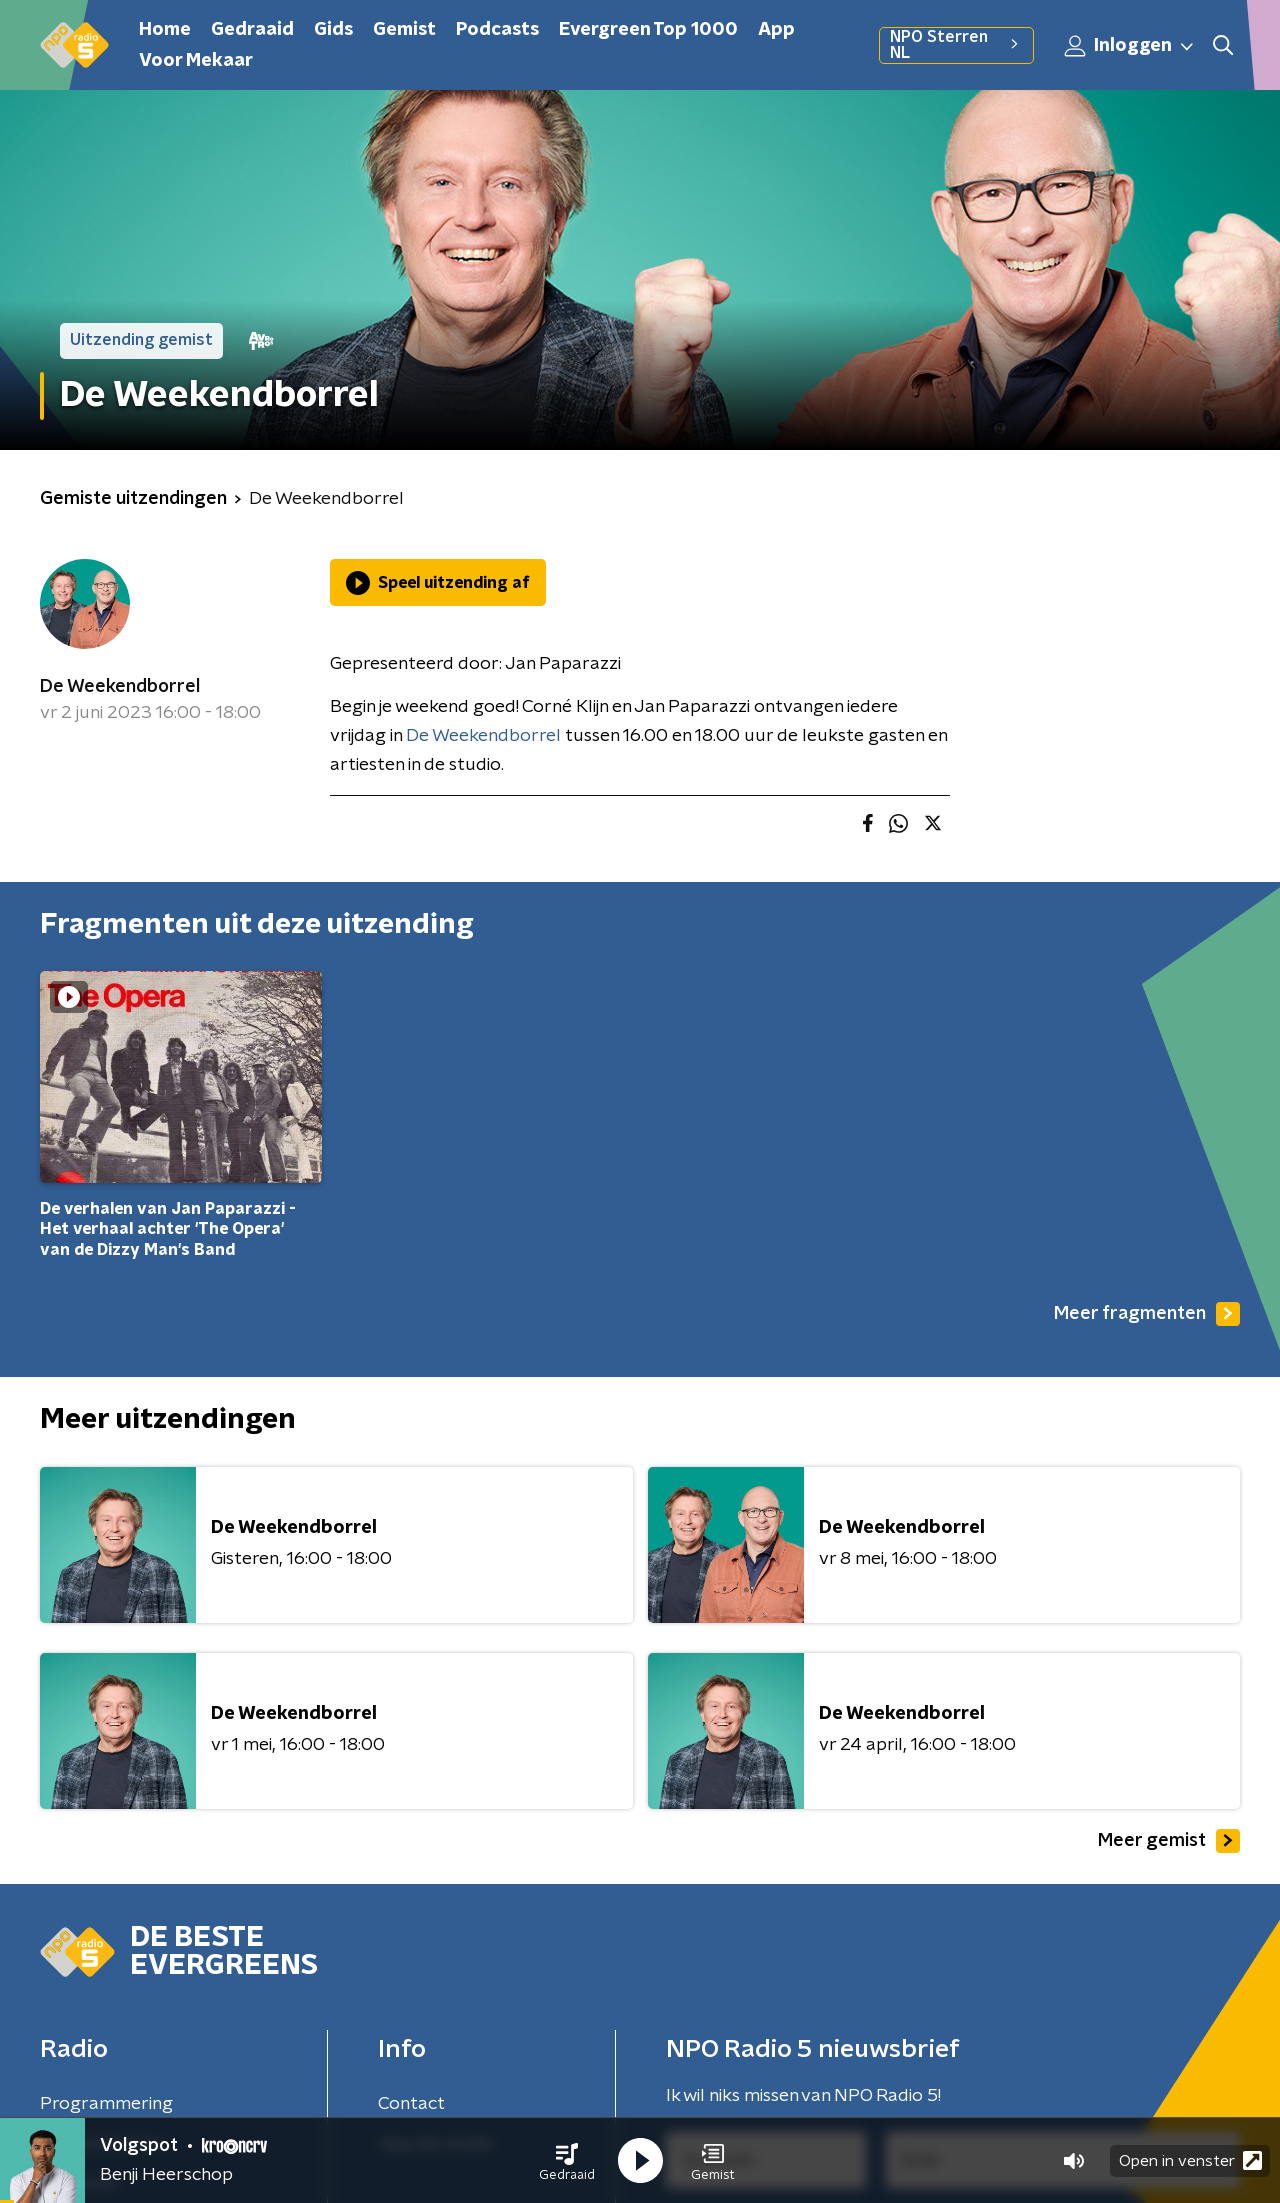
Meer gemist (1169, 1841)
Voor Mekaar (196, 61)
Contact (411, 2104)
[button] (567, 2161)
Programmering (106, 2104)
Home (165, 30)
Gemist (404, 30)
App (776, 30)
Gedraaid (252, 30)
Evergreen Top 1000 (648, 30)
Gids (333, 30)
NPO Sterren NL (956, 45)
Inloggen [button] (1130, 46)
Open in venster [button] (1190, 2160)
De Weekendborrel (120, 687)
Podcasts (497, 30)
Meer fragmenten (1147, 1314)
